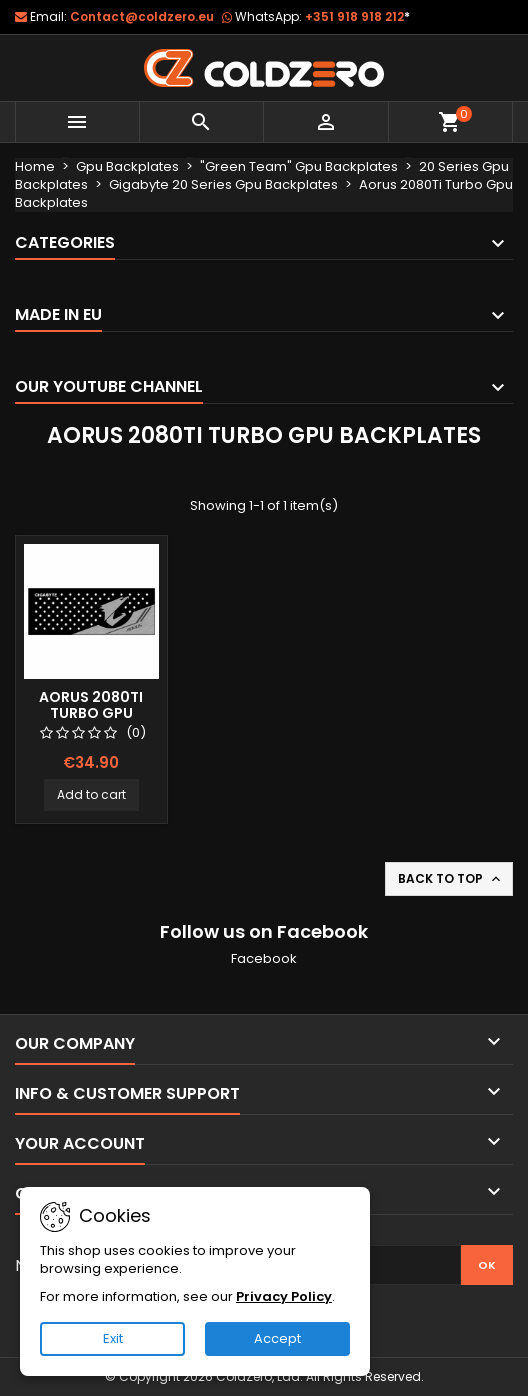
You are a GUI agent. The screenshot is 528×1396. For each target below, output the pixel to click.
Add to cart (91, 794)
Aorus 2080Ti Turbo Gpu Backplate (91, 713)
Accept (277, 1338)
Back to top (451, 879)
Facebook (264, 958)
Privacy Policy (284, 1296)
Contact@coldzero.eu (142, 16)
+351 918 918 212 (357, 16)
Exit (113, 1338)
